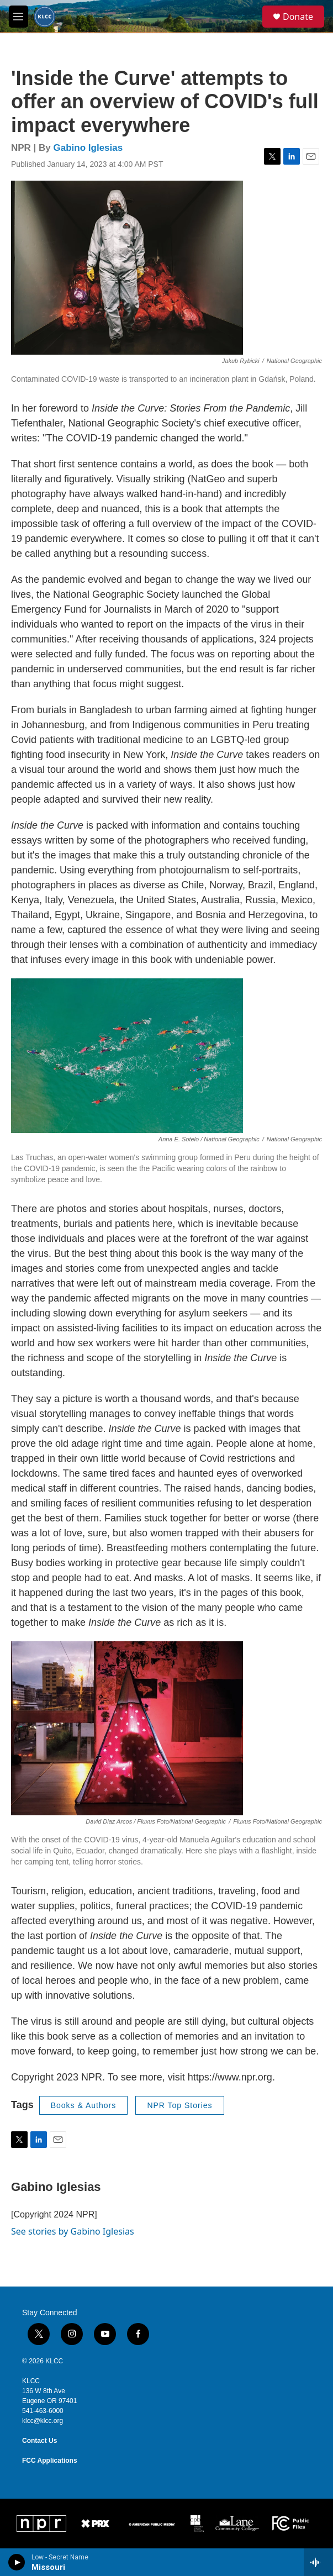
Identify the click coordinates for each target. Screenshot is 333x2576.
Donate (298, 17)
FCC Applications (49, 2460)
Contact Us (39, 2441)
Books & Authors (84, 2105)
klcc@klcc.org (42, 2421)
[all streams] (318, 2562)
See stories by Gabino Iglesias (72, 2231)
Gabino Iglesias (88, 148)
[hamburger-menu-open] (18, 17)
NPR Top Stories (179, 2105)
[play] (17, 2562)
